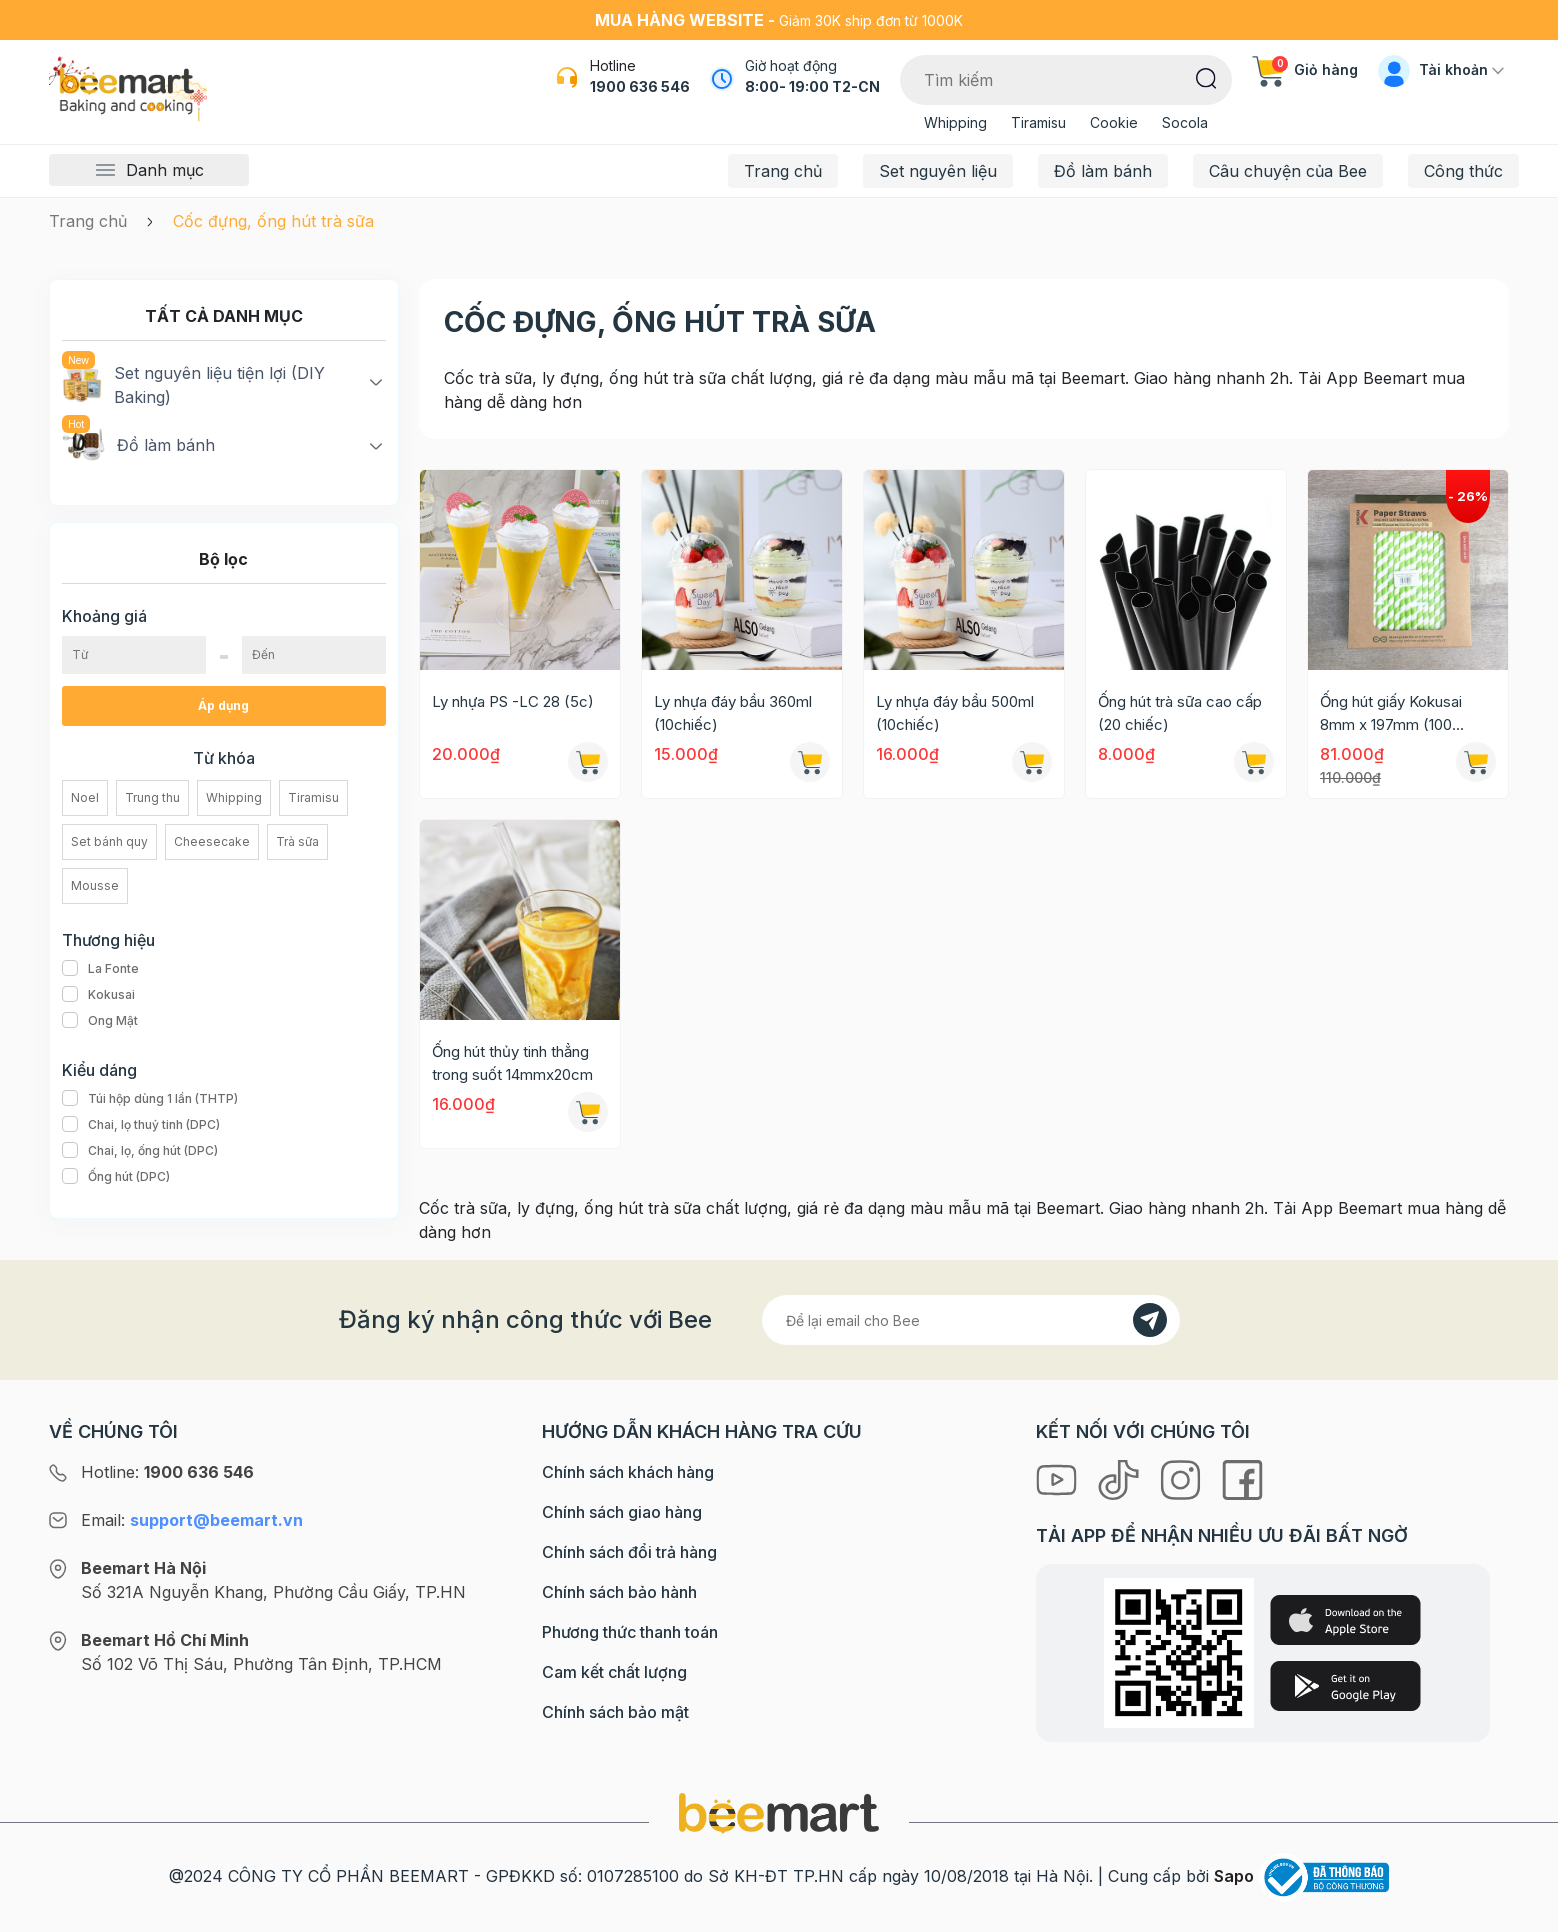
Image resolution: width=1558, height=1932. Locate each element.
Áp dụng (223, 705)
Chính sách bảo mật (615, 1712)
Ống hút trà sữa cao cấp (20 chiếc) (1180, 713)
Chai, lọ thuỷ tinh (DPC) (141, 1125)
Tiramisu (1038, 122)
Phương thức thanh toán (630, 1632)
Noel (85, 797)
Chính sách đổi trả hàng (629, 1552)
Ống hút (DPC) (116, 1177)
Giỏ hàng (1305, 69)
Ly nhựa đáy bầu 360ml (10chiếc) (733, 713)
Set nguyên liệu (938, 171)
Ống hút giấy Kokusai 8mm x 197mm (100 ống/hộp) (1391, 714)
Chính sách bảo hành (619, 1592)
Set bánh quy (109, 841)
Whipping (955, 122)
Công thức (1463, 171)
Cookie (1114, 122)
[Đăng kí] (1150, 1320)
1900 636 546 (640, 86)
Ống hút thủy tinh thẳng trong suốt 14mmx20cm (512, 1063)
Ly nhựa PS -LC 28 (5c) (513, 701)
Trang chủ (783, 171)
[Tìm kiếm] (1206, 77)
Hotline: (167, 1472)
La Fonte (100, 969)
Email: (192, 1520)
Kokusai (98, 995)
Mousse (95, 885)
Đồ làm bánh (1103, 171)
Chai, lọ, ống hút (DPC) (140, 1151)
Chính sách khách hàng (628, 1472)
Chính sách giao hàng (622, 1512)
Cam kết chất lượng (614, 1672)
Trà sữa (297, 841)
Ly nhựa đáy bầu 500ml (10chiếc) (955, 713)
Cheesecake (212, 841)
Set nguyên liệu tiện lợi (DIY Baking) (193, 384)
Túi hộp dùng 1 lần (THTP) (150, 1099)
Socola (1185, 122)
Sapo (1234, 1876)
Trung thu (152, 797)
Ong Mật (100, 1021)
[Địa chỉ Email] (971, 1320)
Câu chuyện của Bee (1288, 171)
